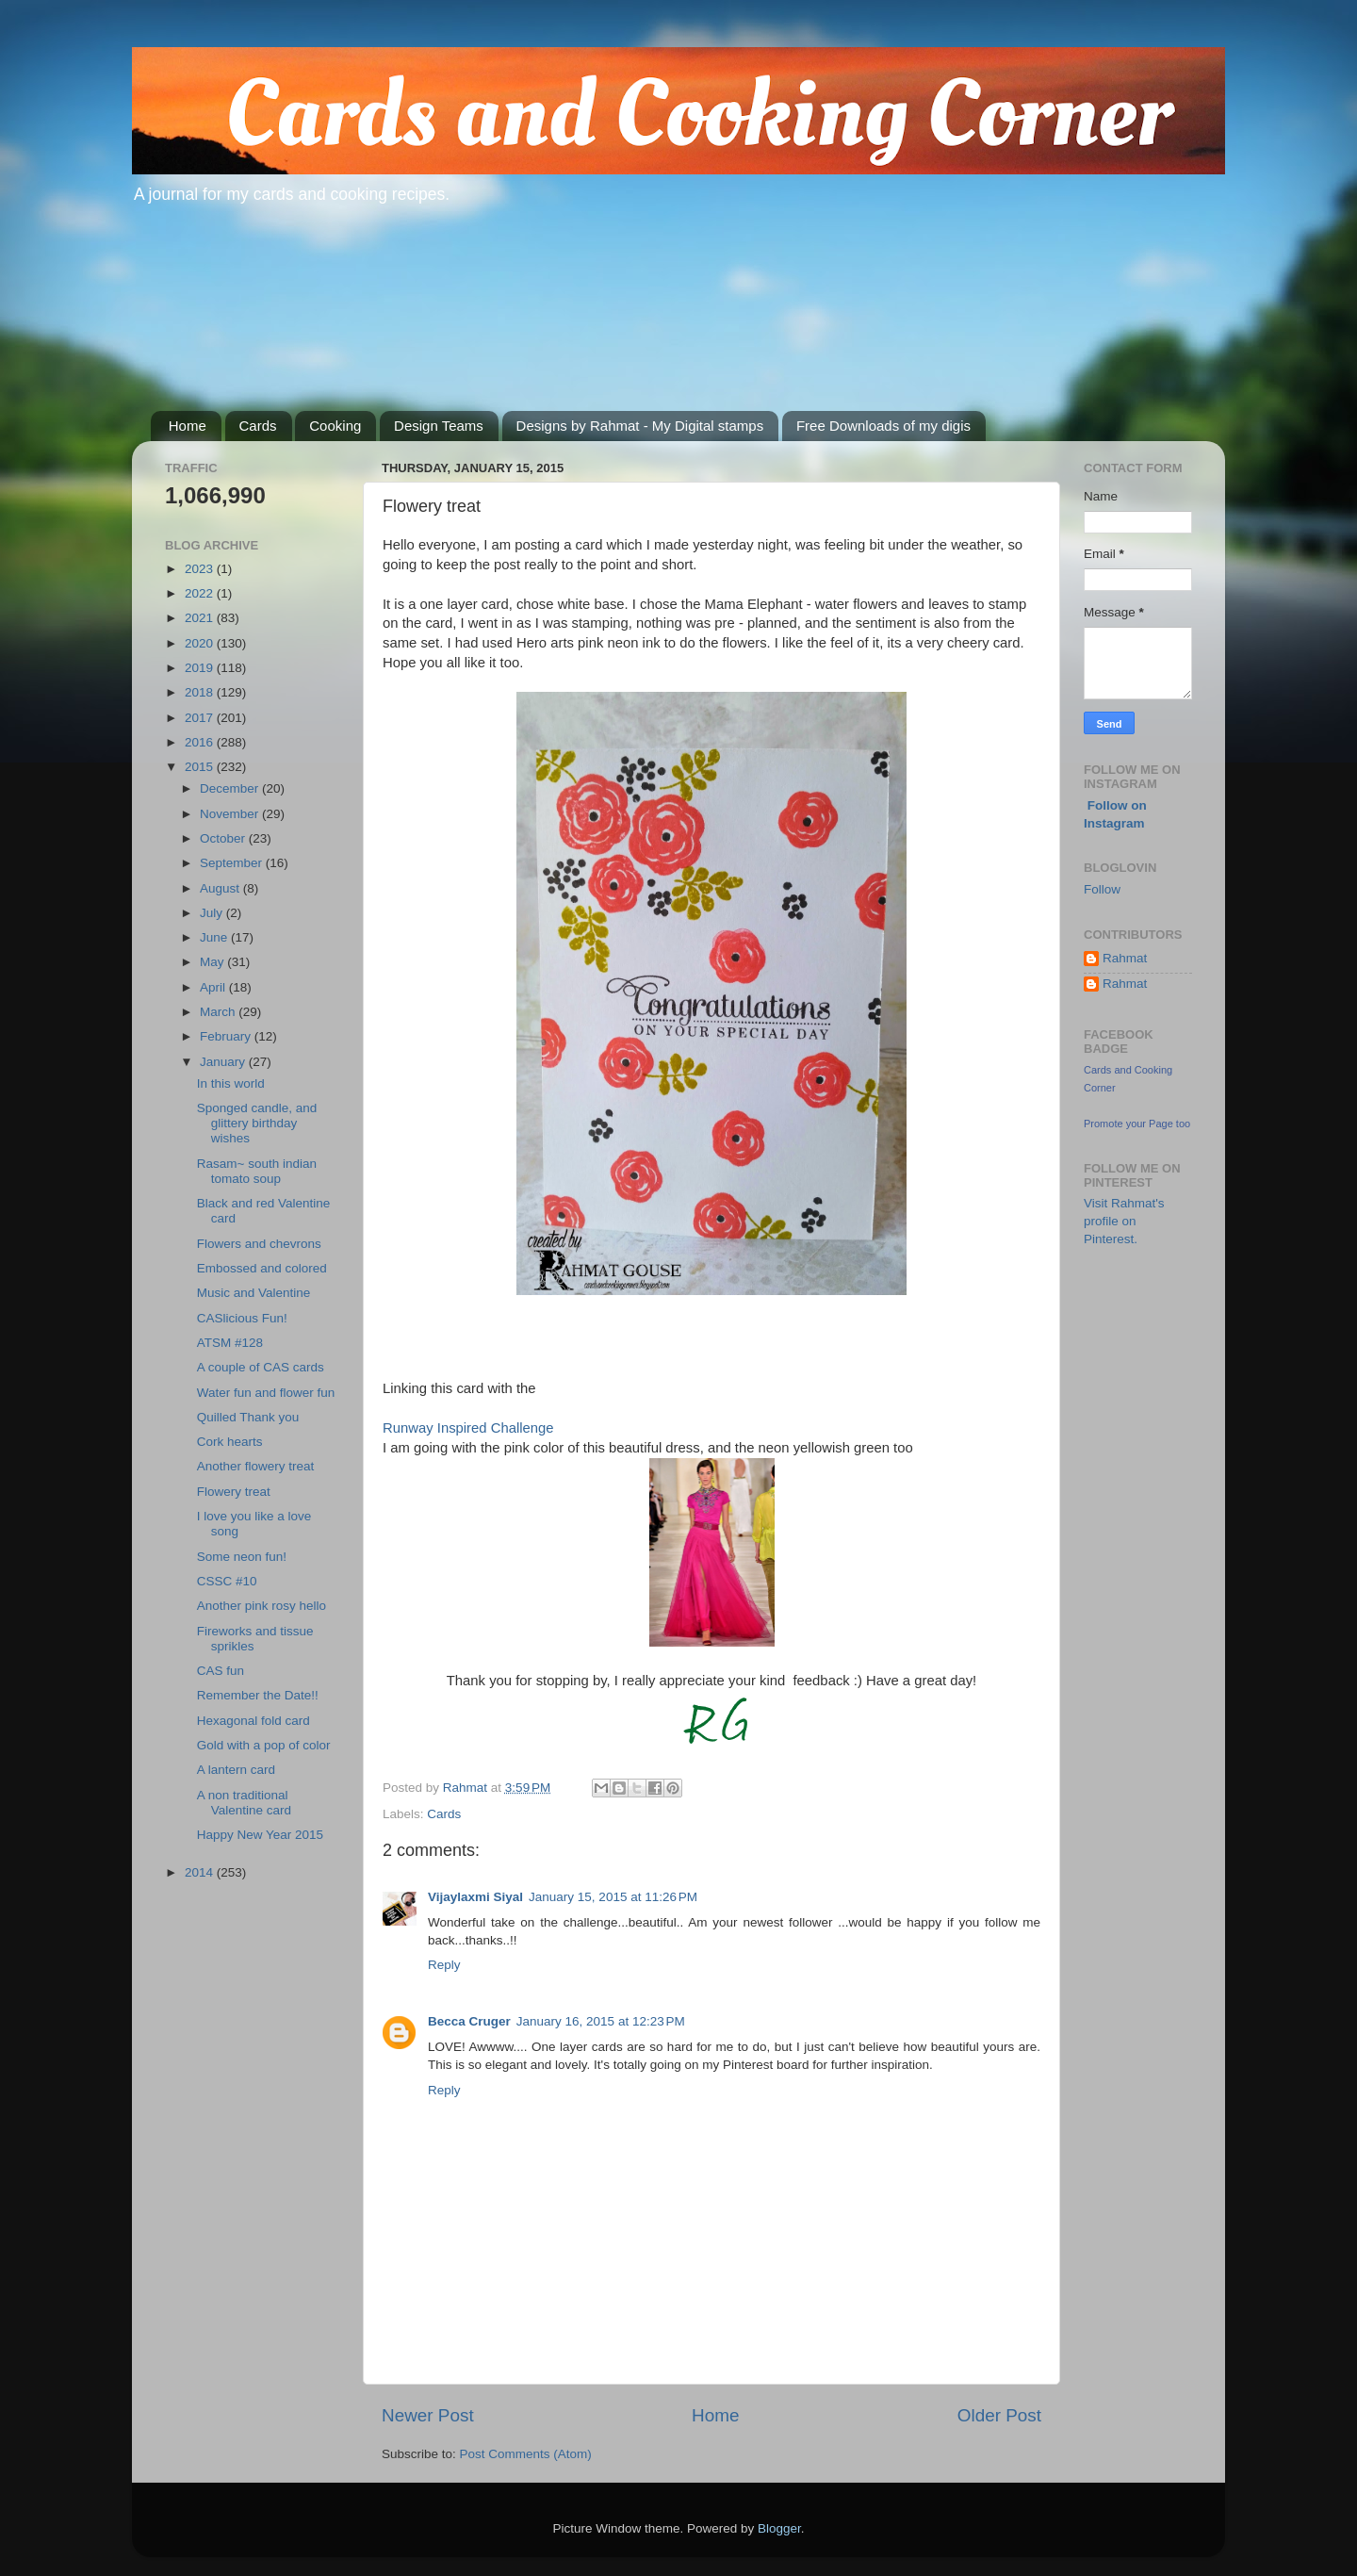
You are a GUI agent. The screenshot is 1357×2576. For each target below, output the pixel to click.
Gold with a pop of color (264, 1745)
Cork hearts (230, 1442)
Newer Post (428, 2415)
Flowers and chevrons (259, 1244)
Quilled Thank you (248, 1417)
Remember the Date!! (258, 1695)
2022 (201, 593)
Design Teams (438, 426)
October (224, 838)
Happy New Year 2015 (260, 1835)
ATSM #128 (230, 1343)
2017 (201, 718)
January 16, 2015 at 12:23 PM (600, 2021)
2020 (201, 643)
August (221, 888)
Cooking (335, 426)
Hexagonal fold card (253, 1721)
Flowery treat (233, 1492)
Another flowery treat (256, 1466)
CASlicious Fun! (242, 1318)
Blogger (779, 2528)
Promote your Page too (1137, 1123)
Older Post (999, 2415)
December (231, 788)
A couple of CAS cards (260, 1367)
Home (187, 426)
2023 (201, 569)
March (219, 1012)
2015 (201, 767)
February (227, 1036)
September (233, 863)
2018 (201, 692)
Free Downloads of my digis (883, 426)
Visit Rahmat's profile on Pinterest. (1124, 1221)
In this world (231, 1083)
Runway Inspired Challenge (468, 1428)
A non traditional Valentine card (244, 1802)
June (215, 937)
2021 (201, 618)
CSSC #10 (227, 1581)
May (213, 962)
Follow (1102, 889)
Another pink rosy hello (261, 1606)
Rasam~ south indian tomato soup (257, 1171)
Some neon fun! (241, 1557)
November (231, 814)
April (214, 987)
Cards (258, 426)
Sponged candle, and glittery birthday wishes (257, 1123)
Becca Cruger (469, 2021)
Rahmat (1125, 958)
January (224, 1062)
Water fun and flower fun (266, 1393)
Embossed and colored (262, 1268)
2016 (201, 742)
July (213, 913)
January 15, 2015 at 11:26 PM (613, 1897)
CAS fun (220, 1671)
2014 (201, 1872)
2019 (201, 668)
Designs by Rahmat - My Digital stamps (640, 426)
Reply (444, 1965)
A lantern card (236, 1770)
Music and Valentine (254, 1293)
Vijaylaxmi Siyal (475, 1897)
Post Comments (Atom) (526, 2454)
